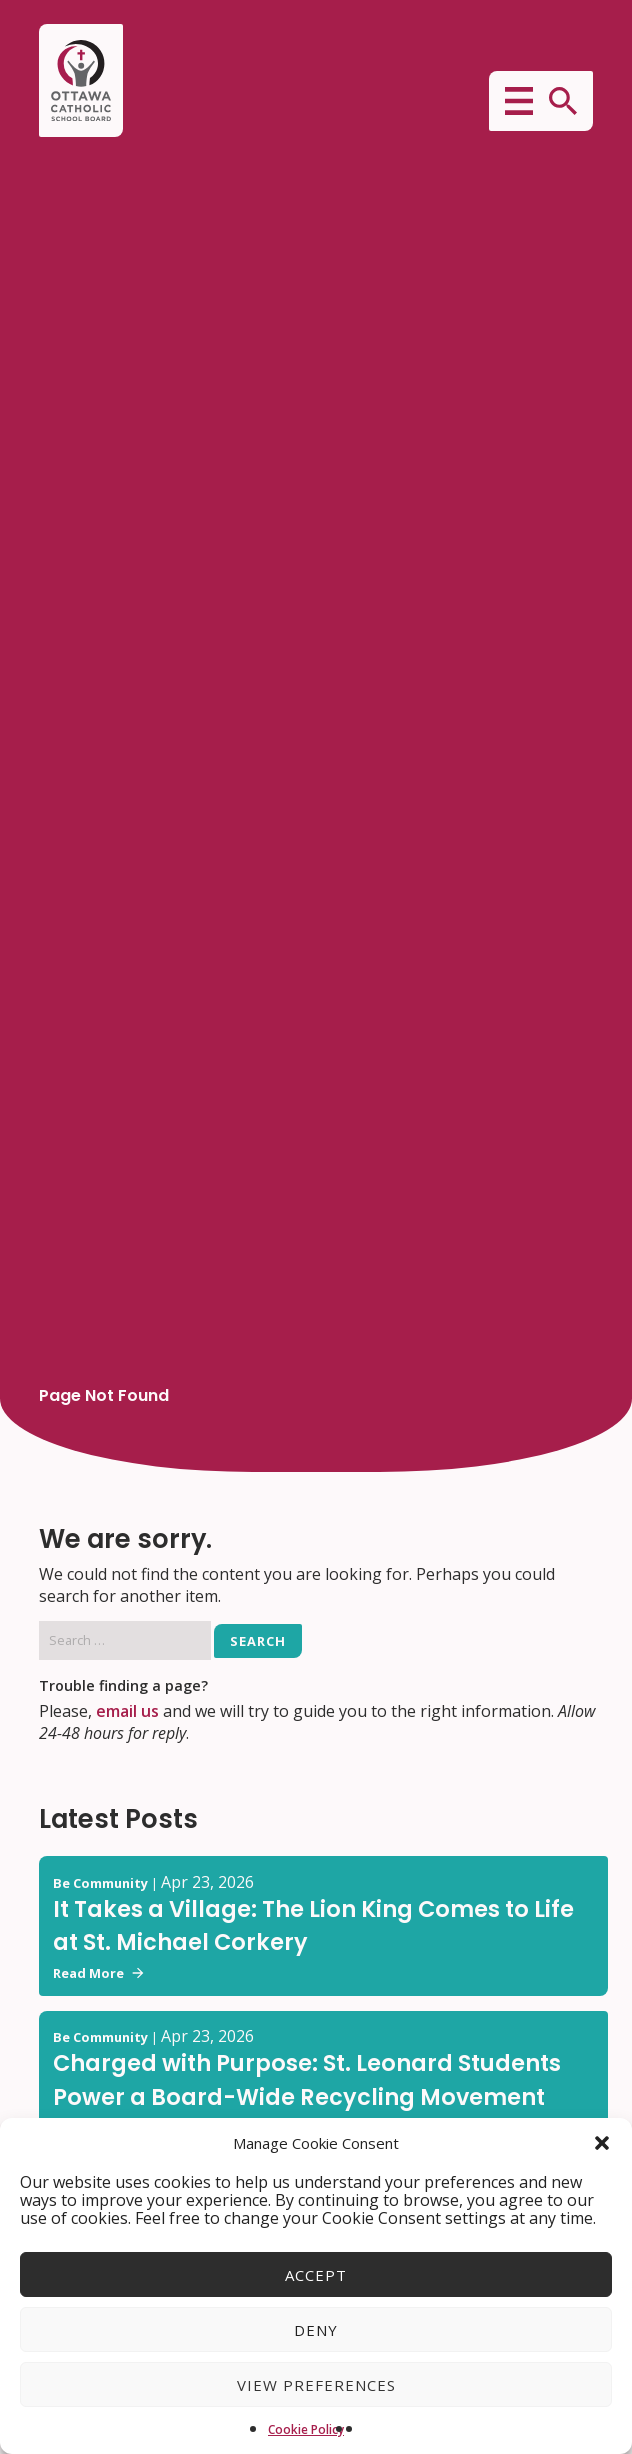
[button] (602, 2143)
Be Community (100, 1883)
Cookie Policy (306, 2429)
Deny (316, 2330)
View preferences (316, 2385)
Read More (98, 1973)
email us (127, 1711)
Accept (316, 2275)
